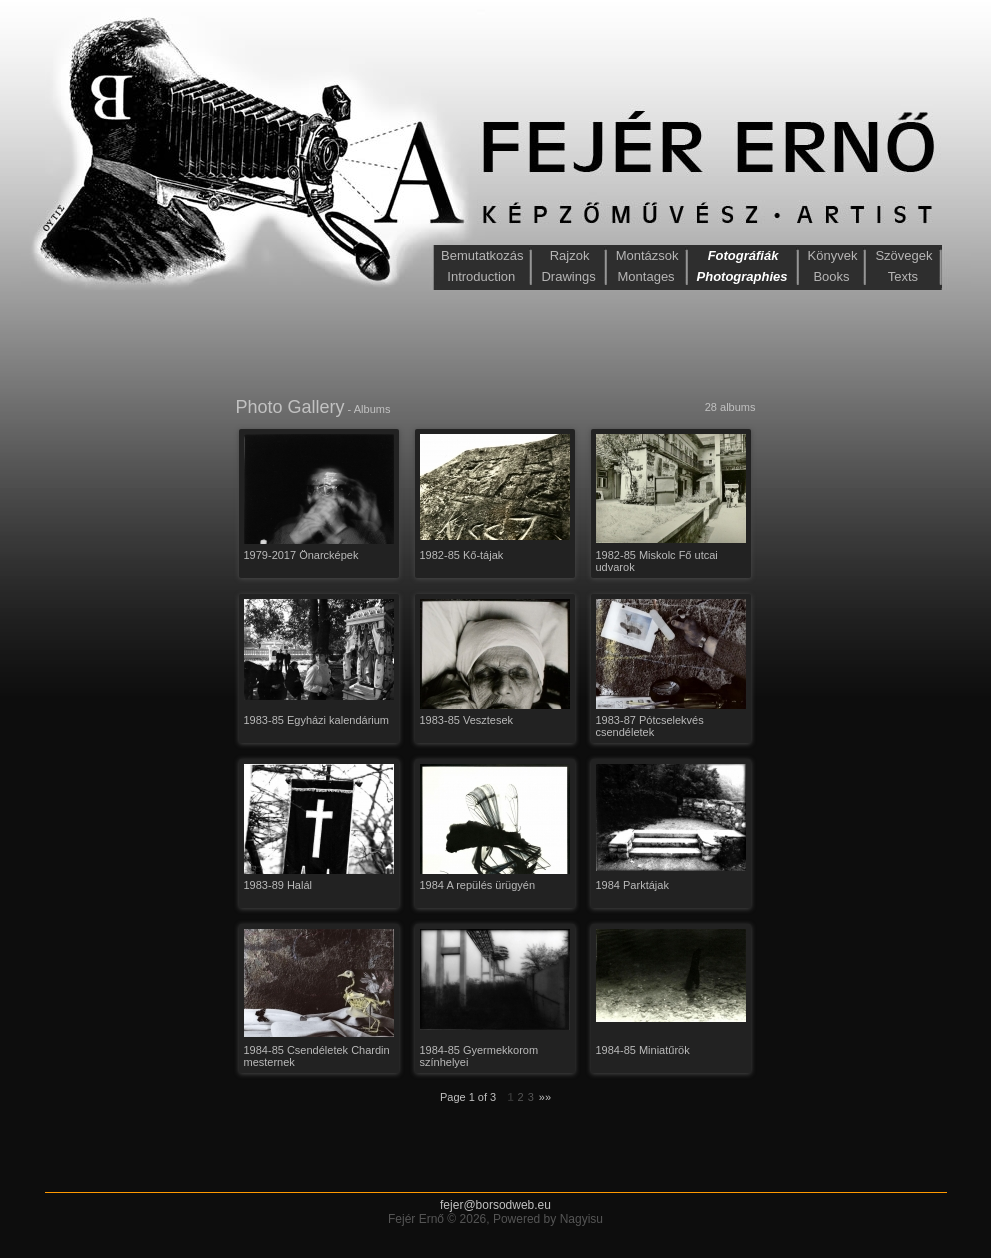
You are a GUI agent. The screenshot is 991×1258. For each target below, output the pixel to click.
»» (545, 1097)
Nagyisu (581, 1219)
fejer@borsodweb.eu (495, 1205)
